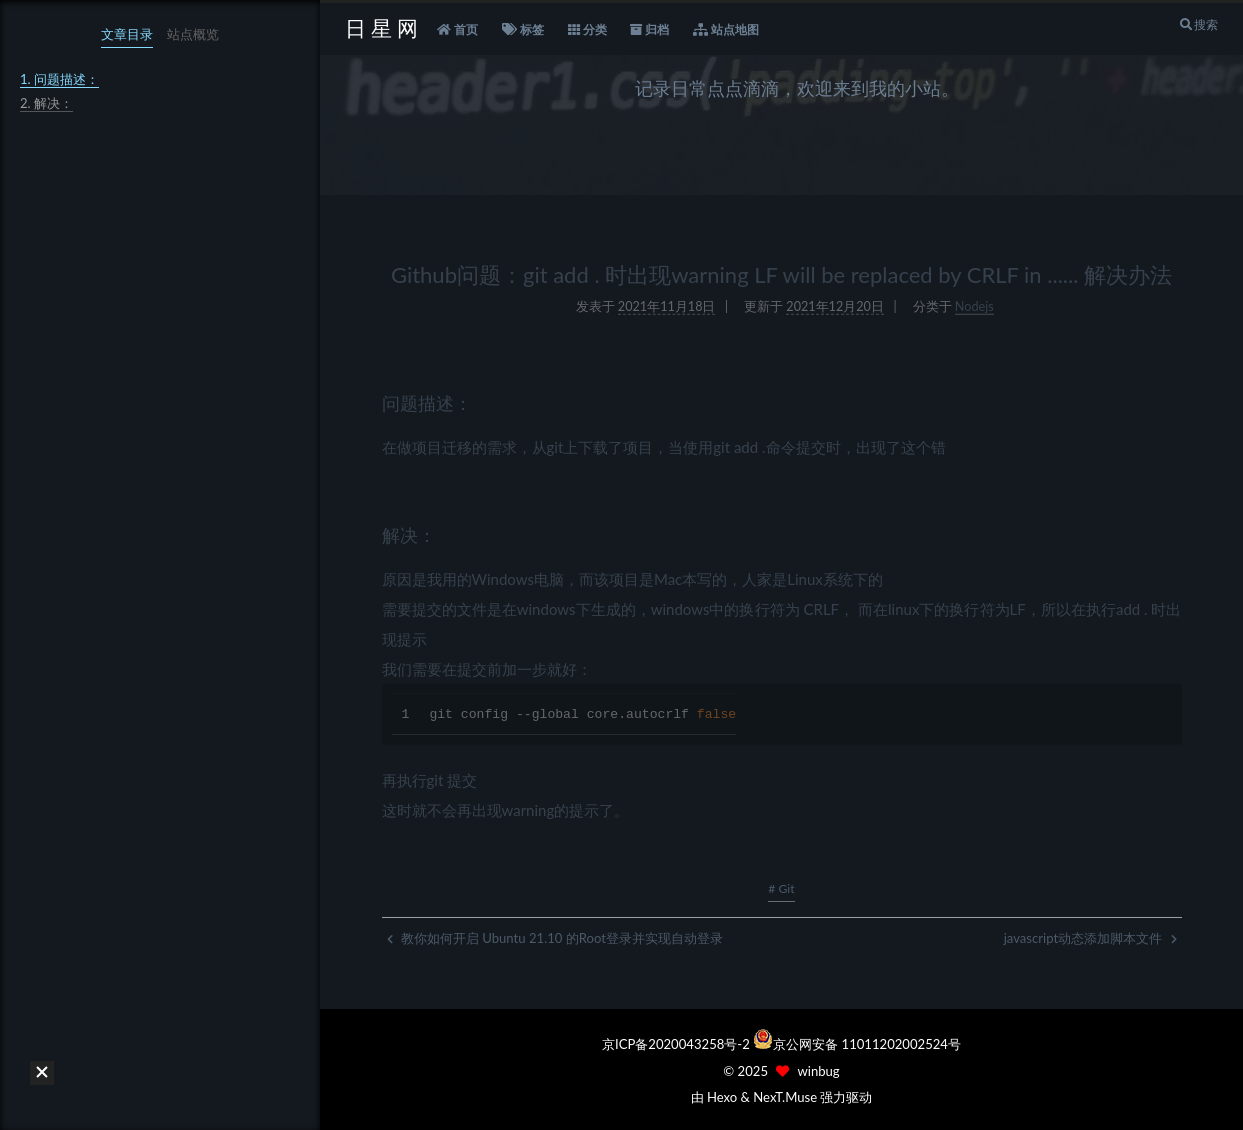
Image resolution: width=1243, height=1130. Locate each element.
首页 (457, 30)
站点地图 (726, 30)
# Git (781, 888)
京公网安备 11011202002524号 (867, 1044)
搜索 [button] (1198, 24)
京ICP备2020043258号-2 (677, 1044)
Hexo (722, 1097)
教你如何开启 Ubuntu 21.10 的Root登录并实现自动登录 (555, 938)
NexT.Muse (785, 1097)
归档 (649, 30)
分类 (587, 30)
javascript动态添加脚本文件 (1090, 938)
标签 (523, 30)
